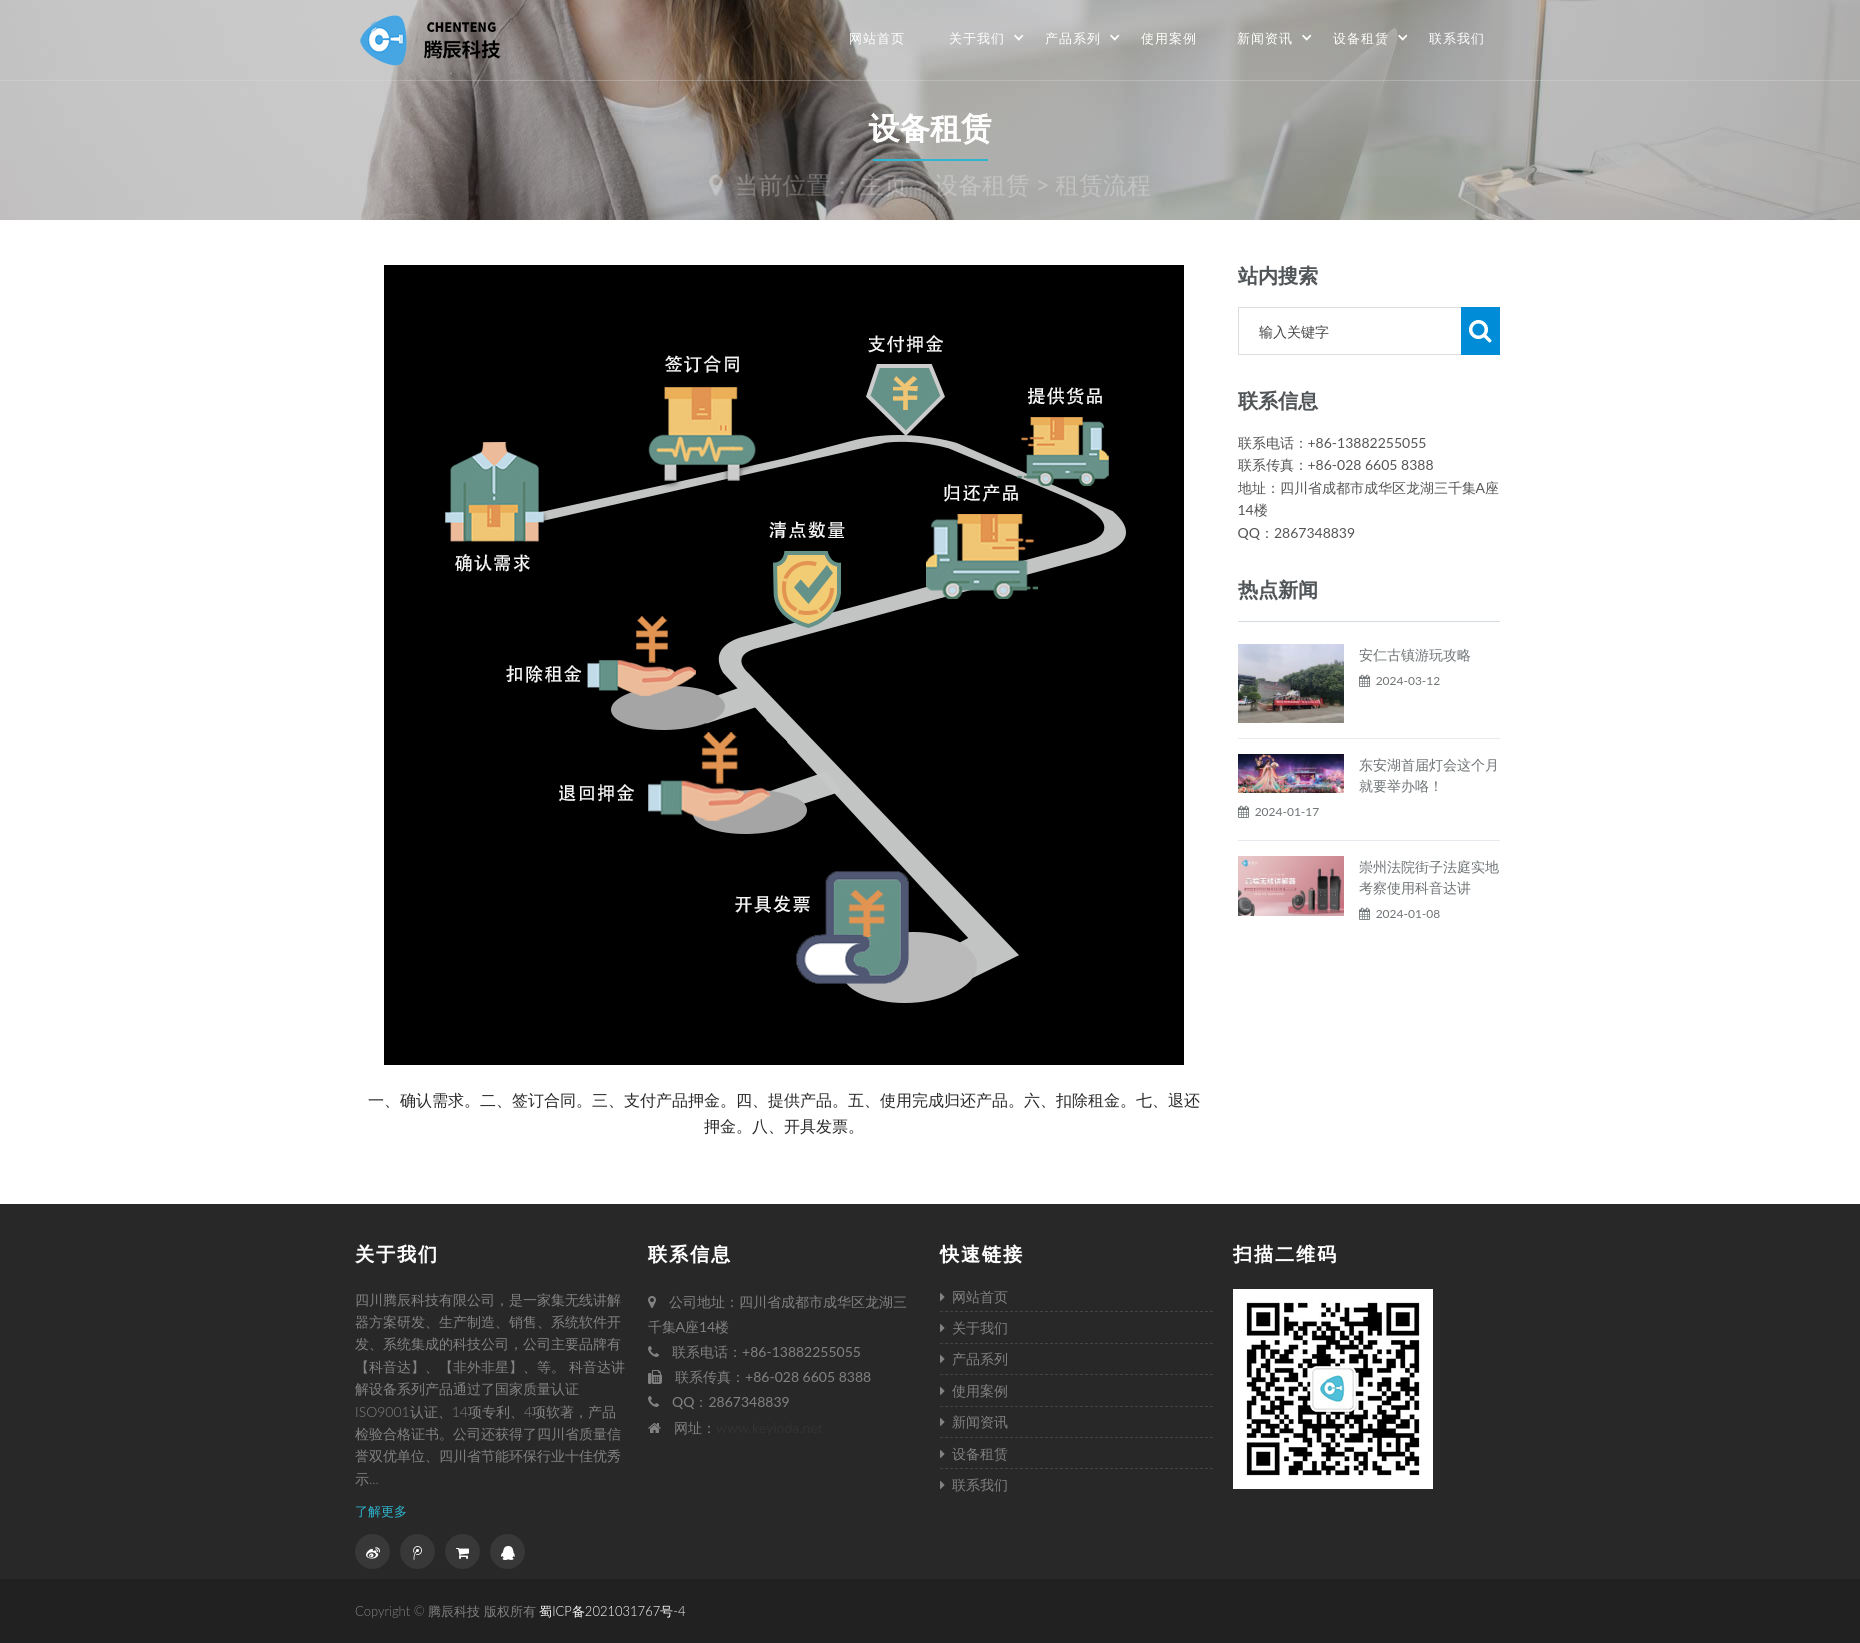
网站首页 (877, 38)
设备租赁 (1371, 38)
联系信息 (690, 1253)
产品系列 (1083, 38)
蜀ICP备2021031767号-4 (612, 1611)
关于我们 (987, 38)
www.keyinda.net (769, 1427)
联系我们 (1457, 38)
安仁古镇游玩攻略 (1415, 702)
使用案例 (1169, 38)
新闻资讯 (1275, 38)
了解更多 (381, 1511)
